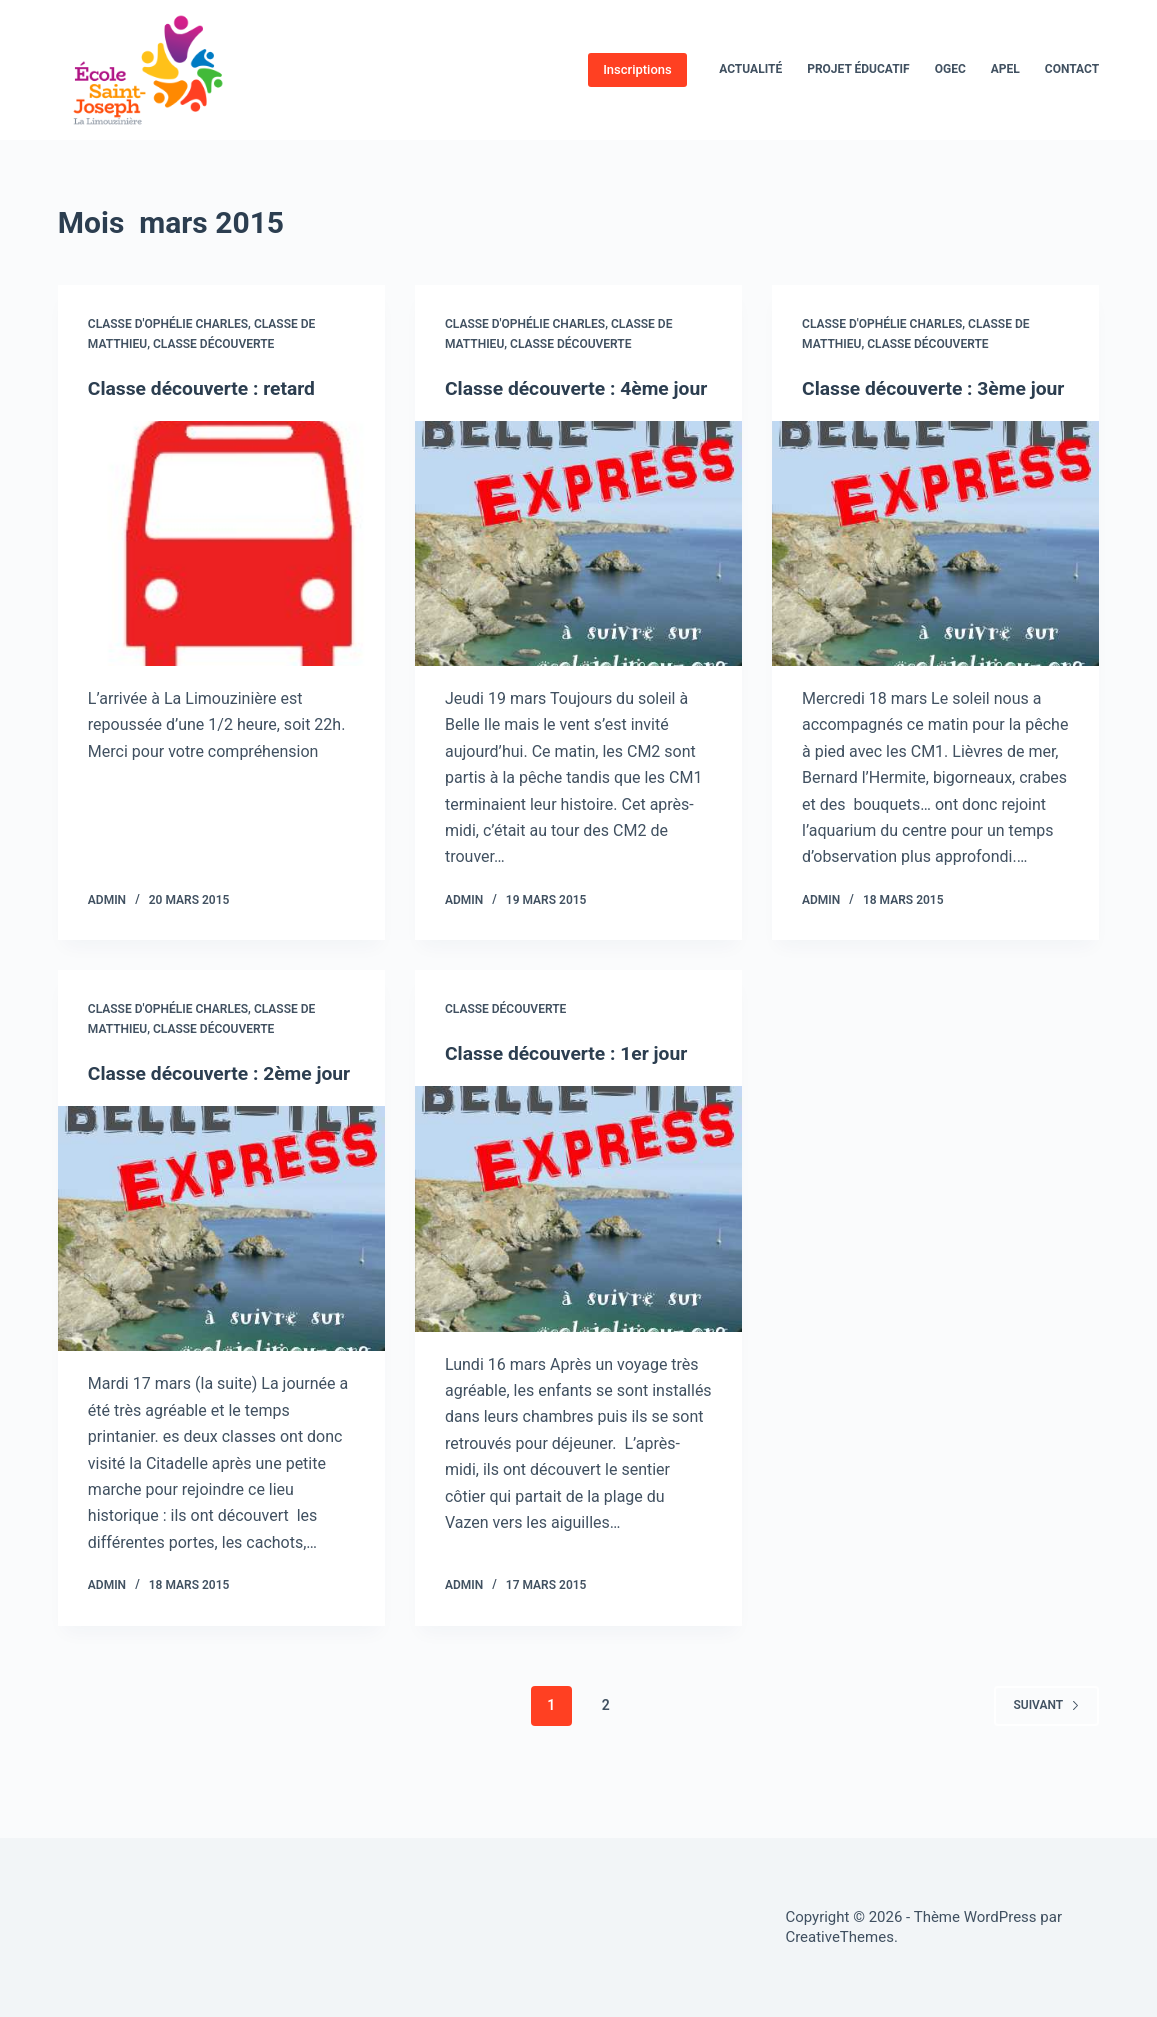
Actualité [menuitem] (750, 69)
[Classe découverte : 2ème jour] (221, 1280)
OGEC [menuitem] (950, 69)
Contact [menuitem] (1072, 69)
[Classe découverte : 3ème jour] (935, 569)
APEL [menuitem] (1005, 69)
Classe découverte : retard (206, 388)
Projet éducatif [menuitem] (858, 69)
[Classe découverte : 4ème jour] (578, 569)
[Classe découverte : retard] (221, 543)
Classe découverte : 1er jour (571, 1079)
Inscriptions (637, 69)
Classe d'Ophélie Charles (168, 324)
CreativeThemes (839, 1937)
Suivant (1046, 1757)
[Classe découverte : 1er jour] (578, 1234)
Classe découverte (213, 344)
